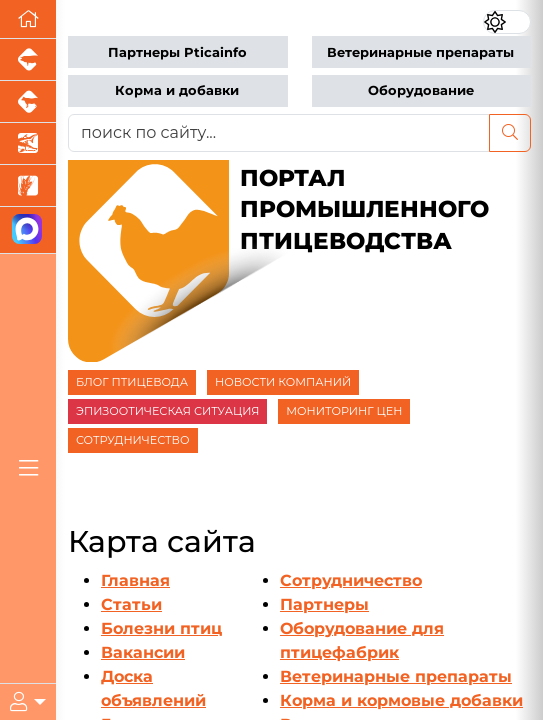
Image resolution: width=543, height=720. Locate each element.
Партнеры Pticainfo (177, 52)
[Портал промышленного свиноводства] (28, 60)
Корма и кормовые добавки (401, 700)
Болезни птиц (161, 628)
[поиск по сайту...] (279, 133)
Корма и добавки (177, 90)
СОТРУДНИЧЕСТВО (133, 440)
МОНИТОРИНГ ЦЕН (344, 411)
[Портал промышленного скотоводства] (28, 102)
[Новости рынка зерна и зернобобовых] (28, 186)
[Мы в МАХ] (28, 230)
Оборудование (421, 90)
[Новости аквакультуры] (28, 144)
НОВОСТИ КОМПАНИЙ (283, 382)
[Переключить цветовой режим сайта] (507, 22)
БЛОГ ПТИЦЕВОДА (132, 382)
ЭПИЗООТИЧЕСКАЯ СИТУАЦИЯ (167, 411)
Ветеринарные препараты (420, 52)
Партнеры (324, 604)
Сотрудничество (351, 580)
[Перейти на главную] (28, 19)
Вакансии (143, 652)
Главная (135, 580)
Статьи (131, 604)
